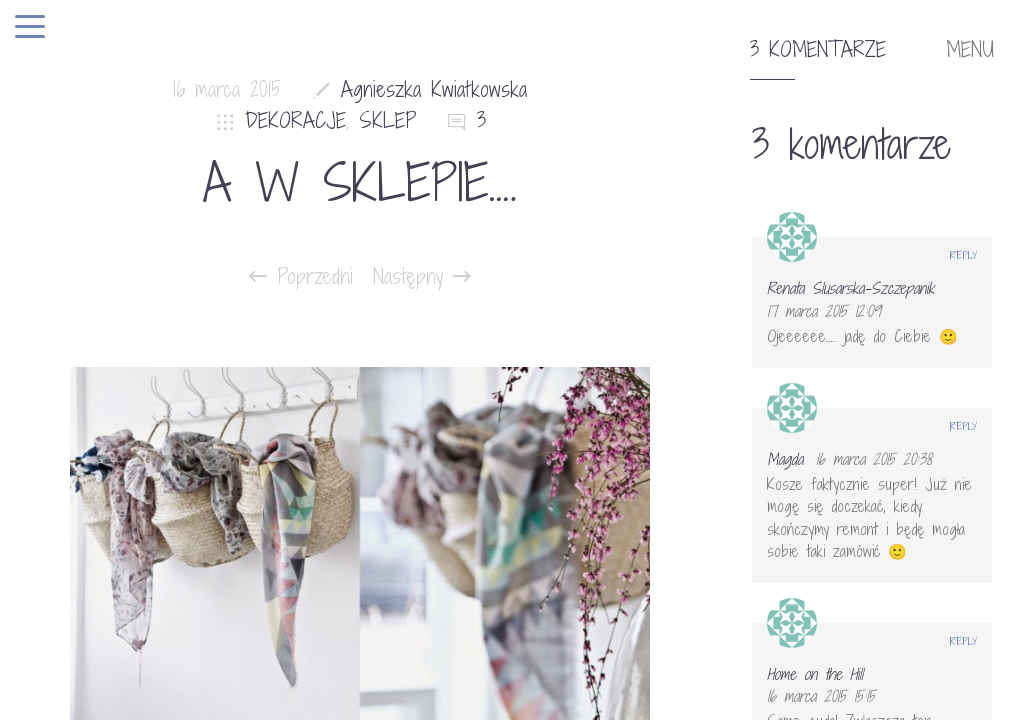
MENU (970, 50)
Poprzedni (301, 277)
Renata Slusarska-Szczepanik (850, 288)
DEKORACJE (295, 120)
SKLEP (388, 120)
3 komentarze (818, 50)
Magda (785, 459)
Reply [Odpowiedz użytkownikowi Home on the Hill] (963, 641)
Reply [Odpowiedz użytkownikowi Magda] (963, 426)
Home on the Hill (815, 674)
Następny (422, 277)
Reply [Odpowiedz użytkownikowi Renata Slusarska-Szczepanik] (963, 255)
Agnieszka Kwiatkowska (434, 89)
